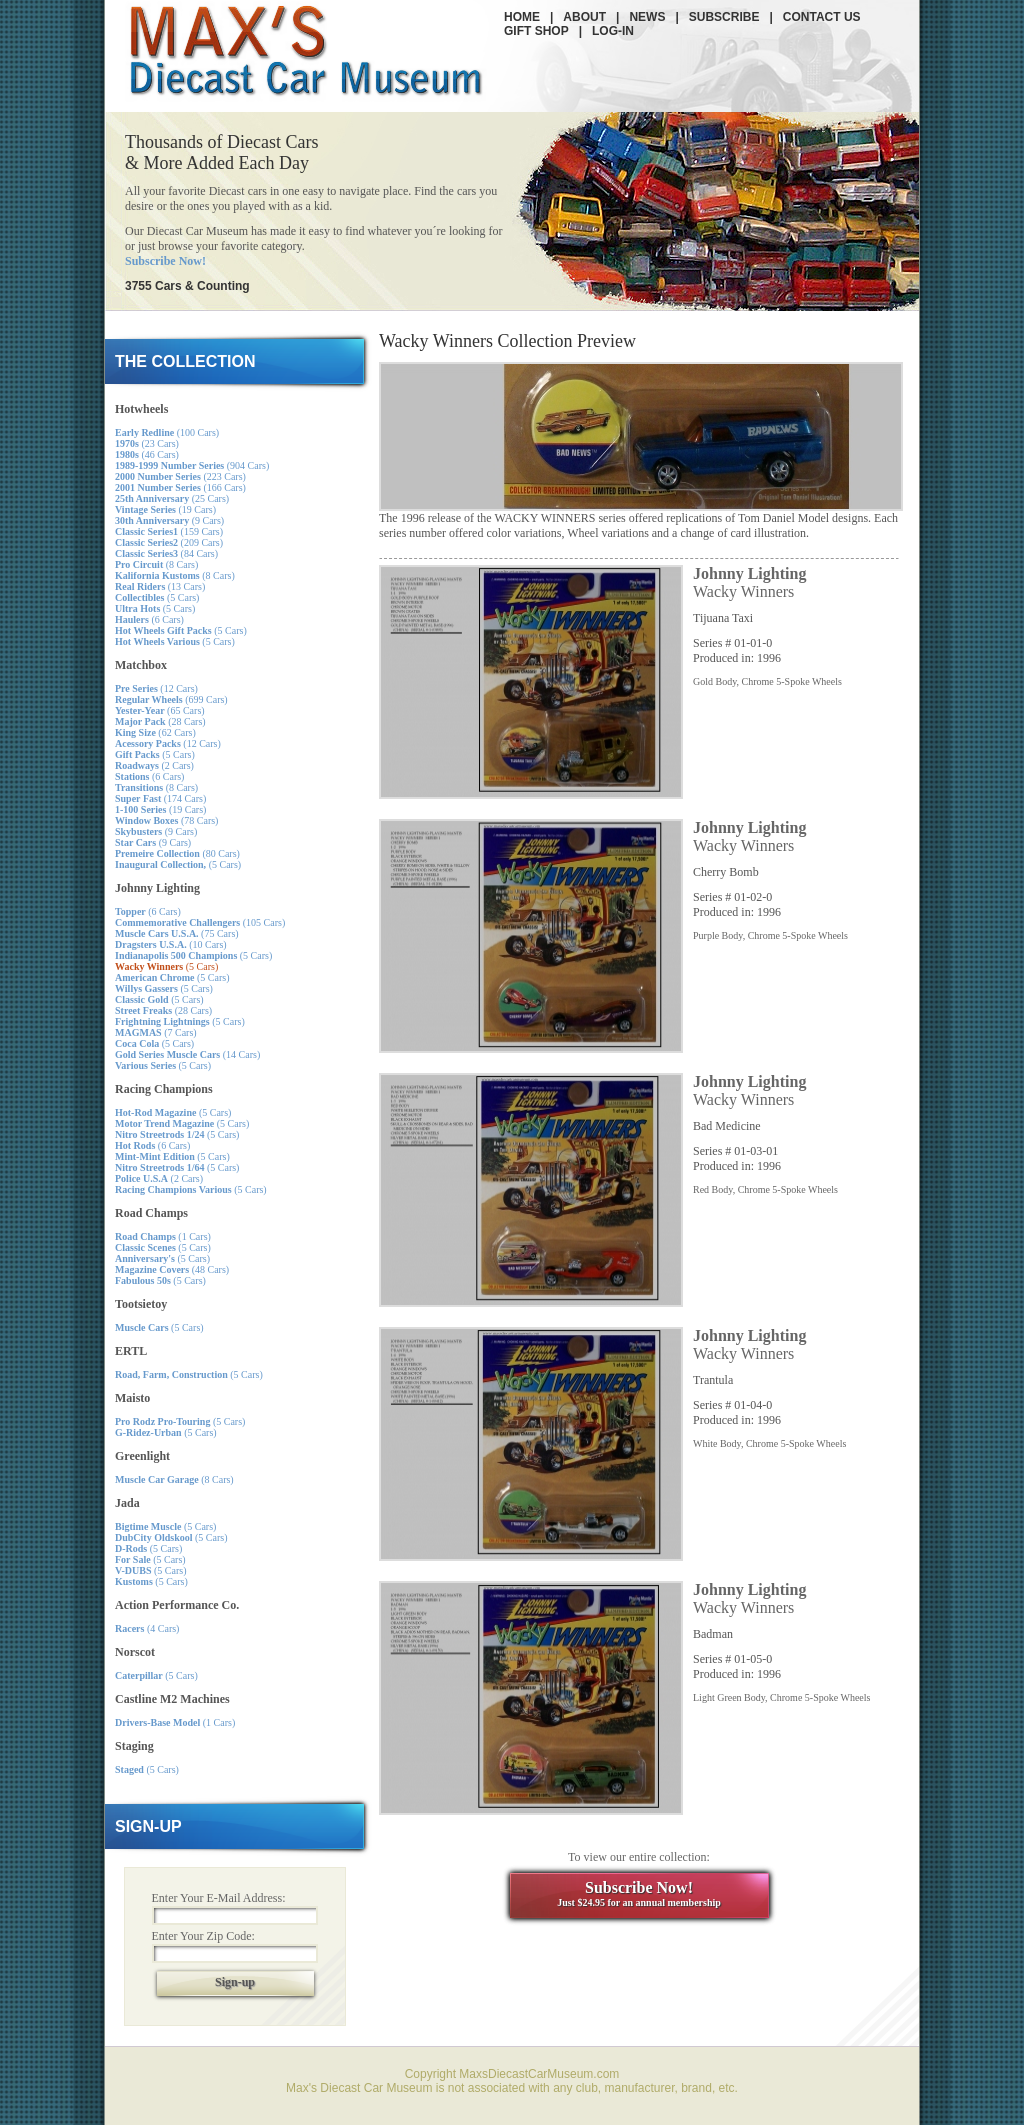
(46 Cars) (147, 454)
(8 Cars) (156, 564)
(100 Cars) (167, 432)
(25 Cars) (172, 498)
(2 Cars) (154, 765)
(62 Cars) (155, 732)
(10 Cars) (171, 944)
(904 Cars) (192, 465)
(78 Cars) (166, 820)
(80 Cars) (177, 853)
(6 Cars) (149, 619)
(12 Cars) (156, 688)
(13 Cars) (160, 586)
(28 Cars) (160, 721)
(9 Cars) (169, 520)
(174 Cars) (160, 798)
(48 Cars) (172, 1269)
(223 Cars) (180, 476)
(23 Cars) (147, 443)
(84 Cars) (166, 553)
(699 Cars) (171, 699)
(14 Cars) (187, 1054)
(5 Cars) (157, 597)
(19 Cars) (165, 509)
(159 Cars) (169, 531)
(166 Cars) (180, 487)
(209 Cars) (169, 542)
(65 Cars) (160, 710)
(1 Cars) (163, 1236)
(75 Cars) (177, 933)
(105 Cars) (200, 922)
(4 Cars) (147, 1628)
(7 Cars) (156, 1032)
